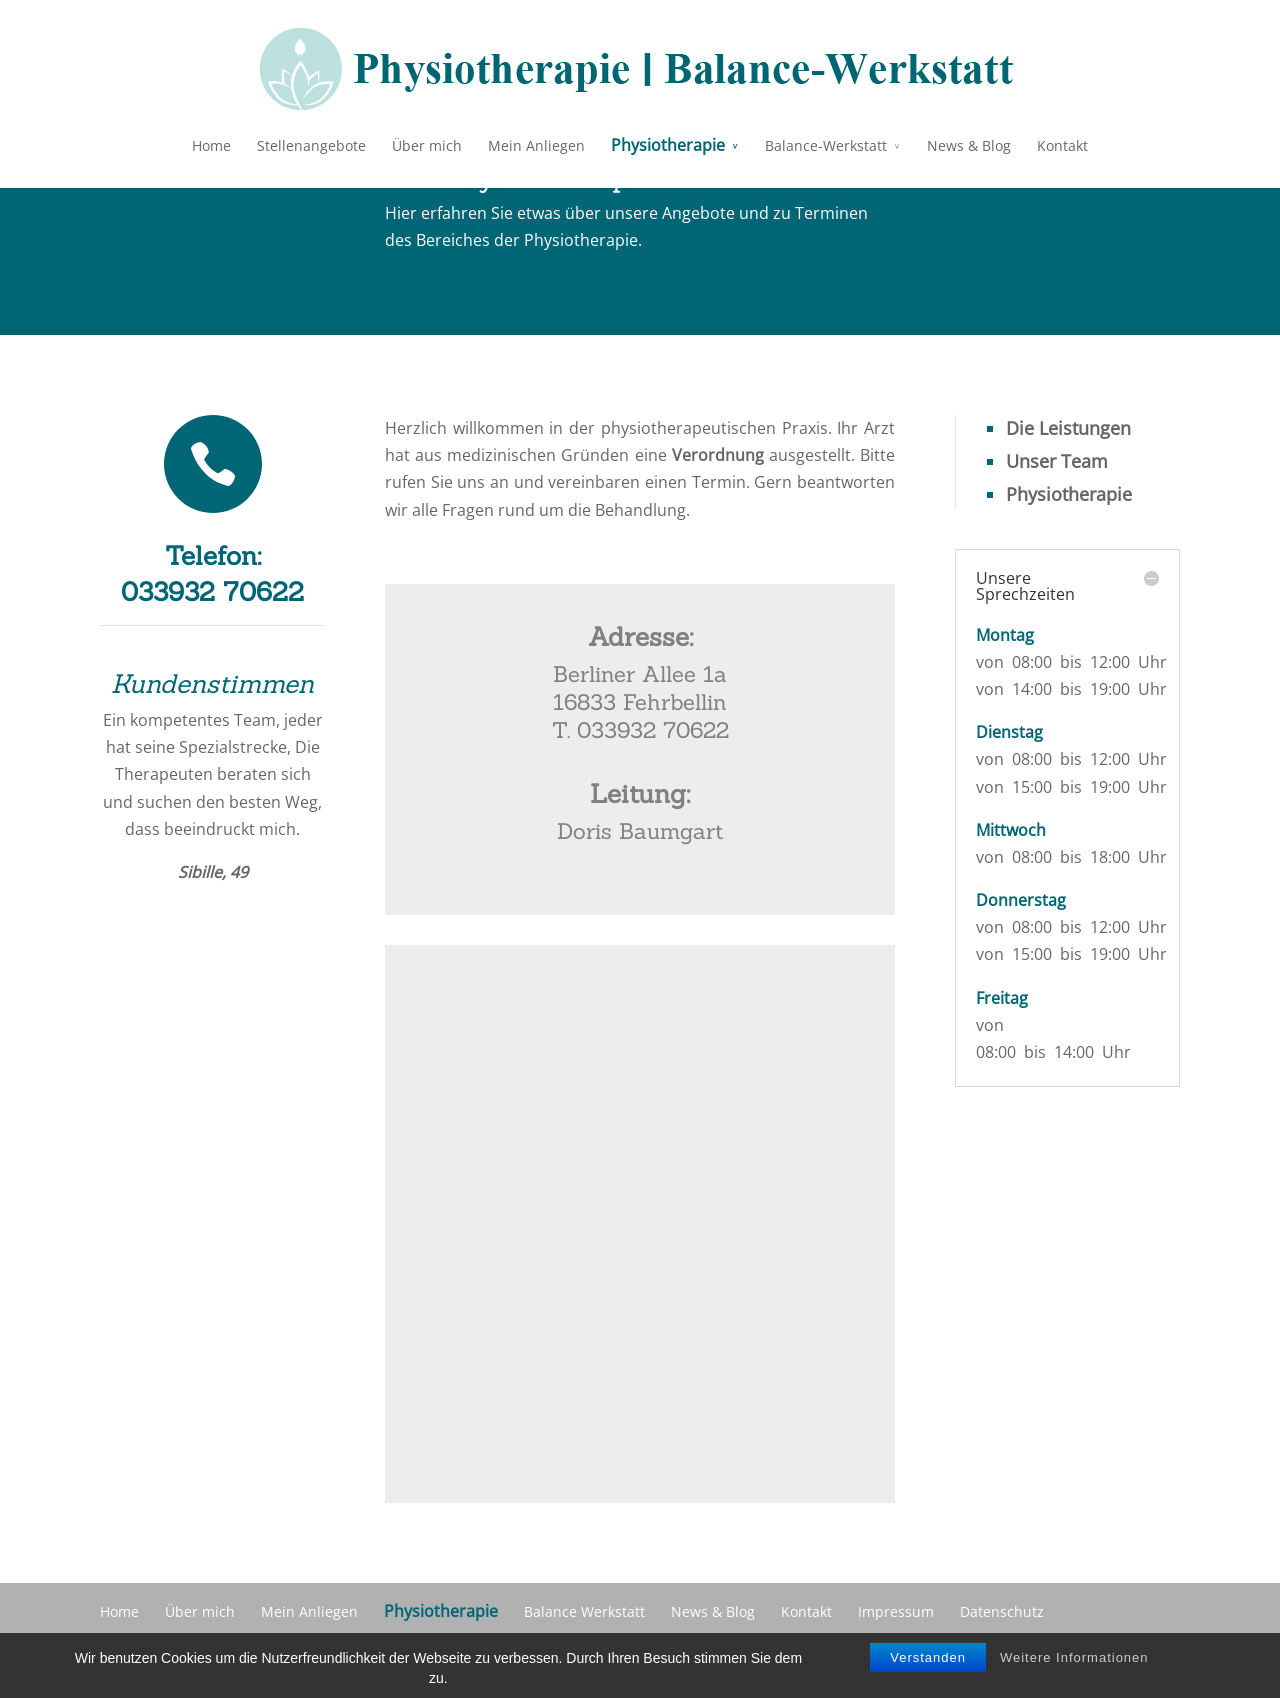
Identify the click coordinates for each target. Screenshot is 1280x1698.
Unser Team (1057, 461)
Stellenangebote (311, 145)
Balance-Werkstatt (826, 145)
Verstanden (928, 1657)
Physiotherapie (668, 145)
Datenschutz (1002, 1611)
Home (211, 145)
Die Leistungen (1068, 428)
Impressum (896, 1611)
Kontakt (1062, 145)
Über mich (427, 145)
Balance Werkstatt (584, 1611)
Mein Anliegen (536, 145)
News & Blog (969, 145)
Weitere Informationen (1074, 1657)
